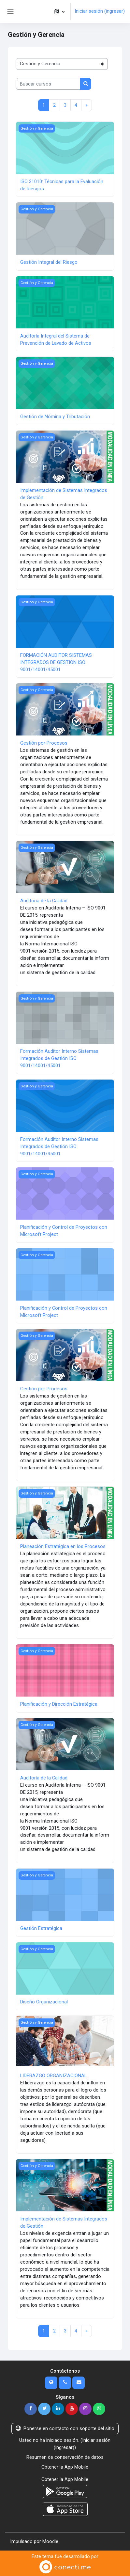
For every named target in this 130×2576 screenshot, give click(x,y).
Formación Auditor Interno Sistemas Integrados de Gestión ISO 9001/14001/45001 (59, 1058)
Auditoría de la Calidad (43, 901)
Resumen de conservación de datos (65, 2457)
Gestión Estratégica (41, 1928)
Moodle (50, 2541)
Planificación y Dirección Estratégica (58, 1704)
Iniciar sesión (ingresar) (100, 11)
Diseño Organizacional (44, 2002)
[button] (59, 11)
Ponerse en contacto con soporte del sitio (65, 2428)
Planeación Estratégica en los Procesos (63, 1546)
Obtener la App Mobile (64, 2467)
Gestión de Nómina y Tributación (55, 416)
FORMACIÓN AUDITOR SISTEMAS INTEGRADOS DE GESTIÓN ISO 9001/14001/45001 (56, 662)
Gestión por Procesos (43, 743)
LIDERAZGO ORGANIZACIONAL (53, 2075)
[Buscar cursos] (48, 84)
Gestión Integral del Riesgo (49, 262)
